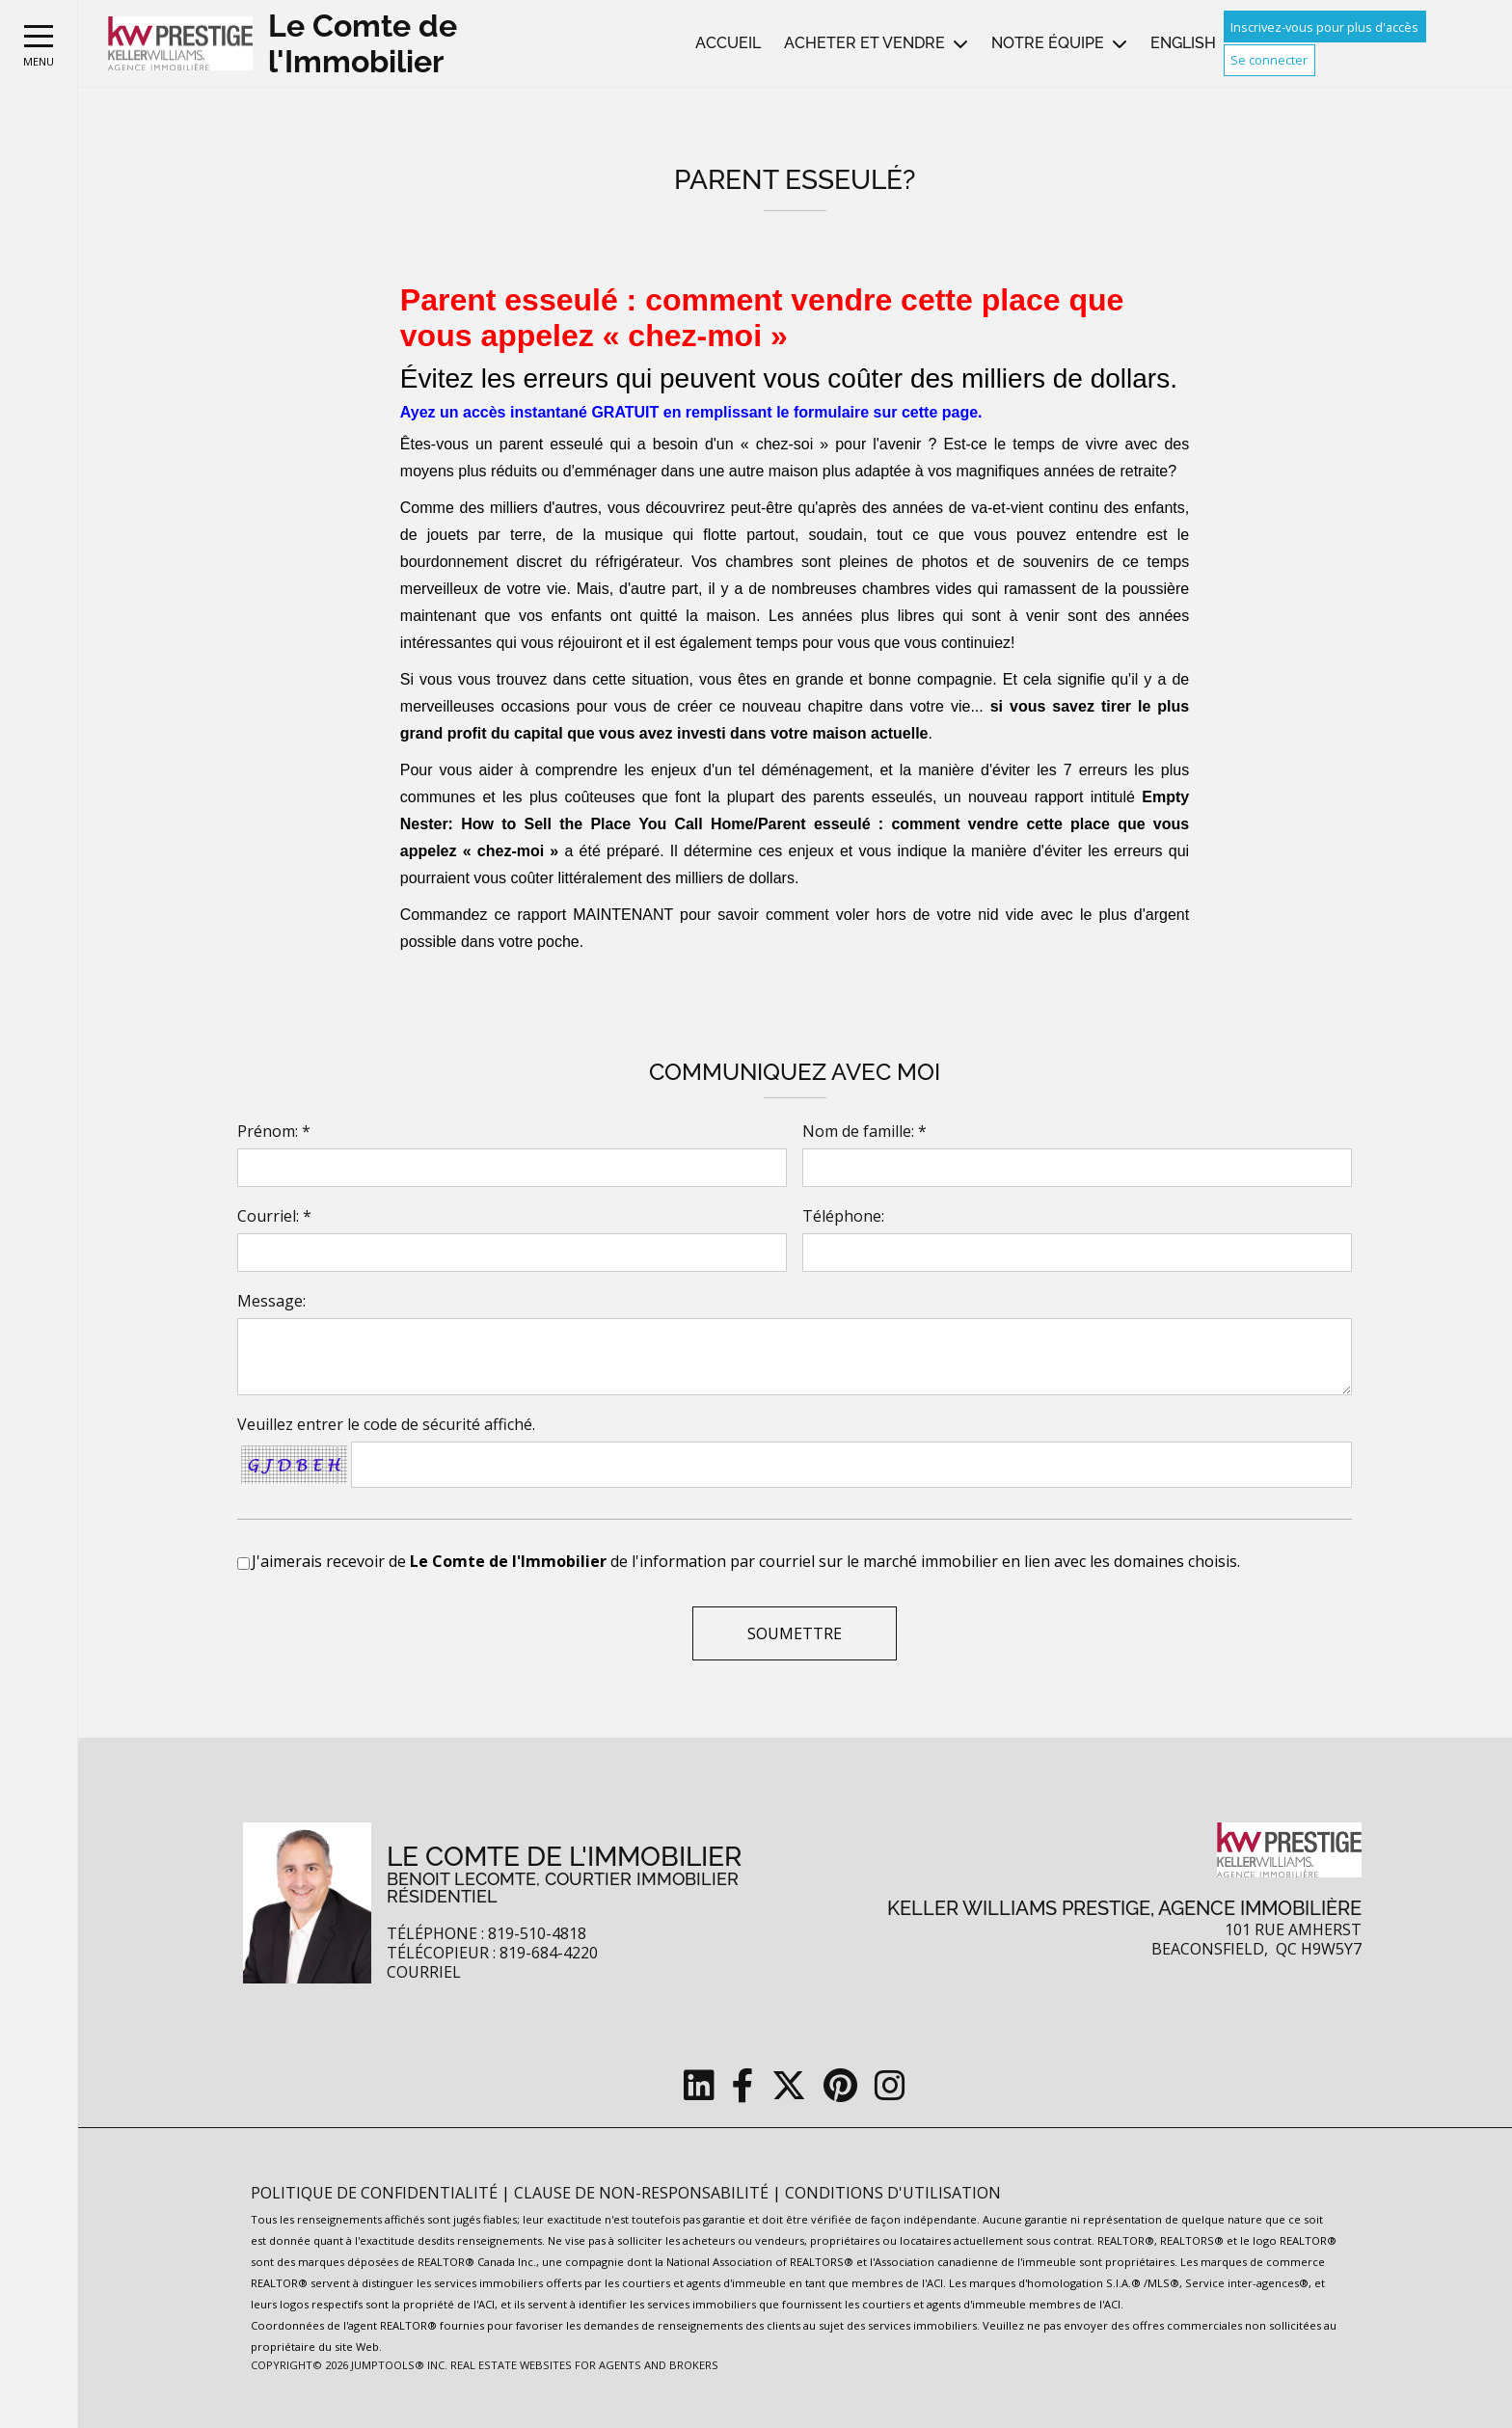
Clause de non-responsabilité (643, 2192)
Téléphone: (843, 1216)
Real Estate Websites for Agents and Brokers (584, 2365)
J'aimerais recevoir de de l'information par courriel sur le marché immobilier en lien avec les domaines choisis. (746, 1561)
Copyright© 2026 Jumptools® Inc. (349, 2365)
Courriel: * (274, 1216)
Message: (271, 1300)
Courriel (424, 1972)
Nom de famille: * (864, 1131)
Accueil (728, 43)
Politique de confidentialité (376, 2192)
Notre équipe (1047, 43)
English (1183, 43)
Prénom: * (273, 1131)
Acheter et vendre (864, 43)
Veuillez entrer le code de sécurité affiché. (386, 1424)
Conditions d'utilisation (893, 2192)
